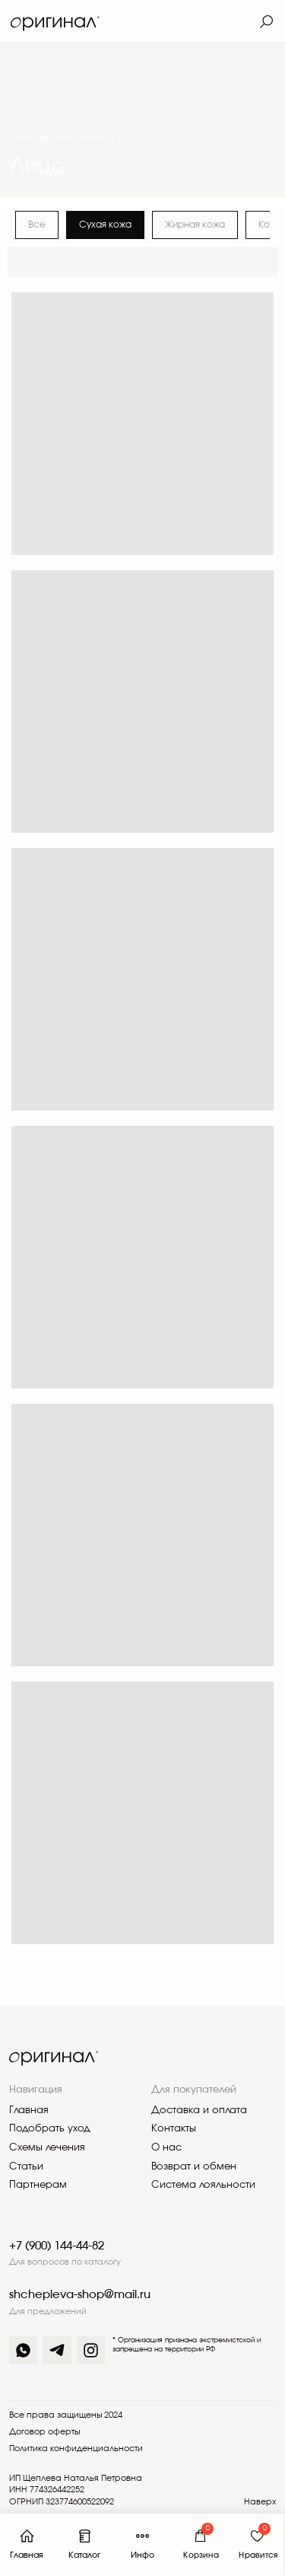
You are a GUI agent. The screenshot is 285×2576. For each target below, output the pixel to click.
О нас (166, 2148)
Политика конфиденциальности (76, 2449)
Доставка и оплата (199, 2110)
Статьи (26, 2167)
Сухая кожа (105, 224)
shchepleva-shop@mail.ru (79, 2294)
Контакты (173, 2129)
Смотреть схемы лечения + (65, 138)
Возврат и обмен (193, 2167)
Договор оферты (44, 2432)
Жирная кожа (195, 224)
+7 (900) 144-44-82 (56, 2246)
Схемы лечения (47, 2148)
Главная (29, 2110)
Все (37, 224)
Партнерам (38, 2185)
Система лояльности (203, 2185)
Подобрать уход (49, 2129)
